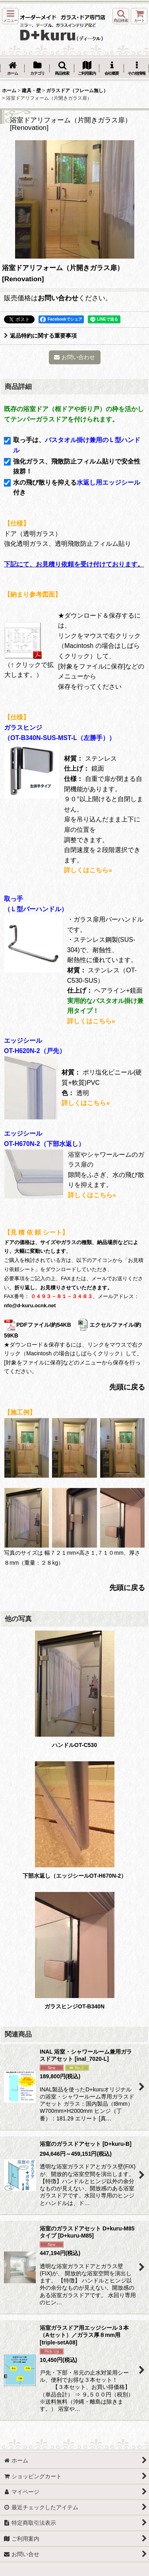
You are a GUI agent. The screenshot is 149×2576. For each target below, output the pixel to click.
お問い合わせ (58, 298)
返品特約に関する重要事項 (40, 335)
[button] (10, 16)
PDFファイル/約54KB (37, 1325)
